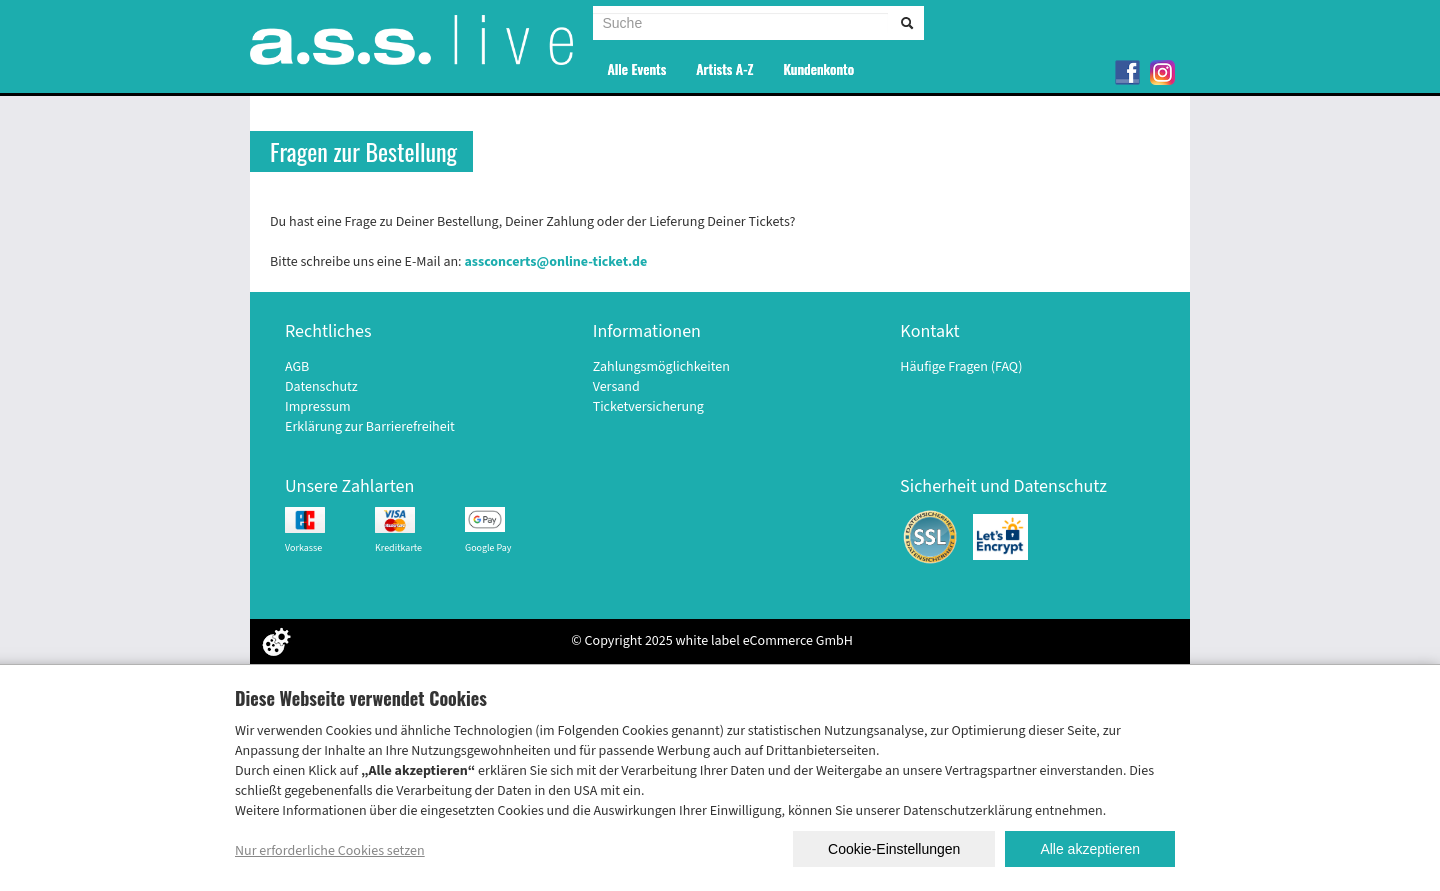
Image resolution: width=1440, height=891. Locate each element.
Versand (616, 387)
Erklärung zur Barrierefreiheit (370, 427)
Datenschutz (321, 387)
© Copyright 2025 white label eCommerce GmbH (712, 641)
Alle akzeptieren (1090, 849)
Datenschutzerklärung (967, 811)
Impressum (318, 407)
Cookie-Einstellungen (894, 849)
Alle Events (637, 68)
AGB (297, 367)
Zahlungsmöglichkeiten (661, 367)
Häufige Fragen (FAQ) (961, 367)
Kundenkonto (818, 68)
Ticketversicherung (648, 407)
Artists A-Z (724, 68)
